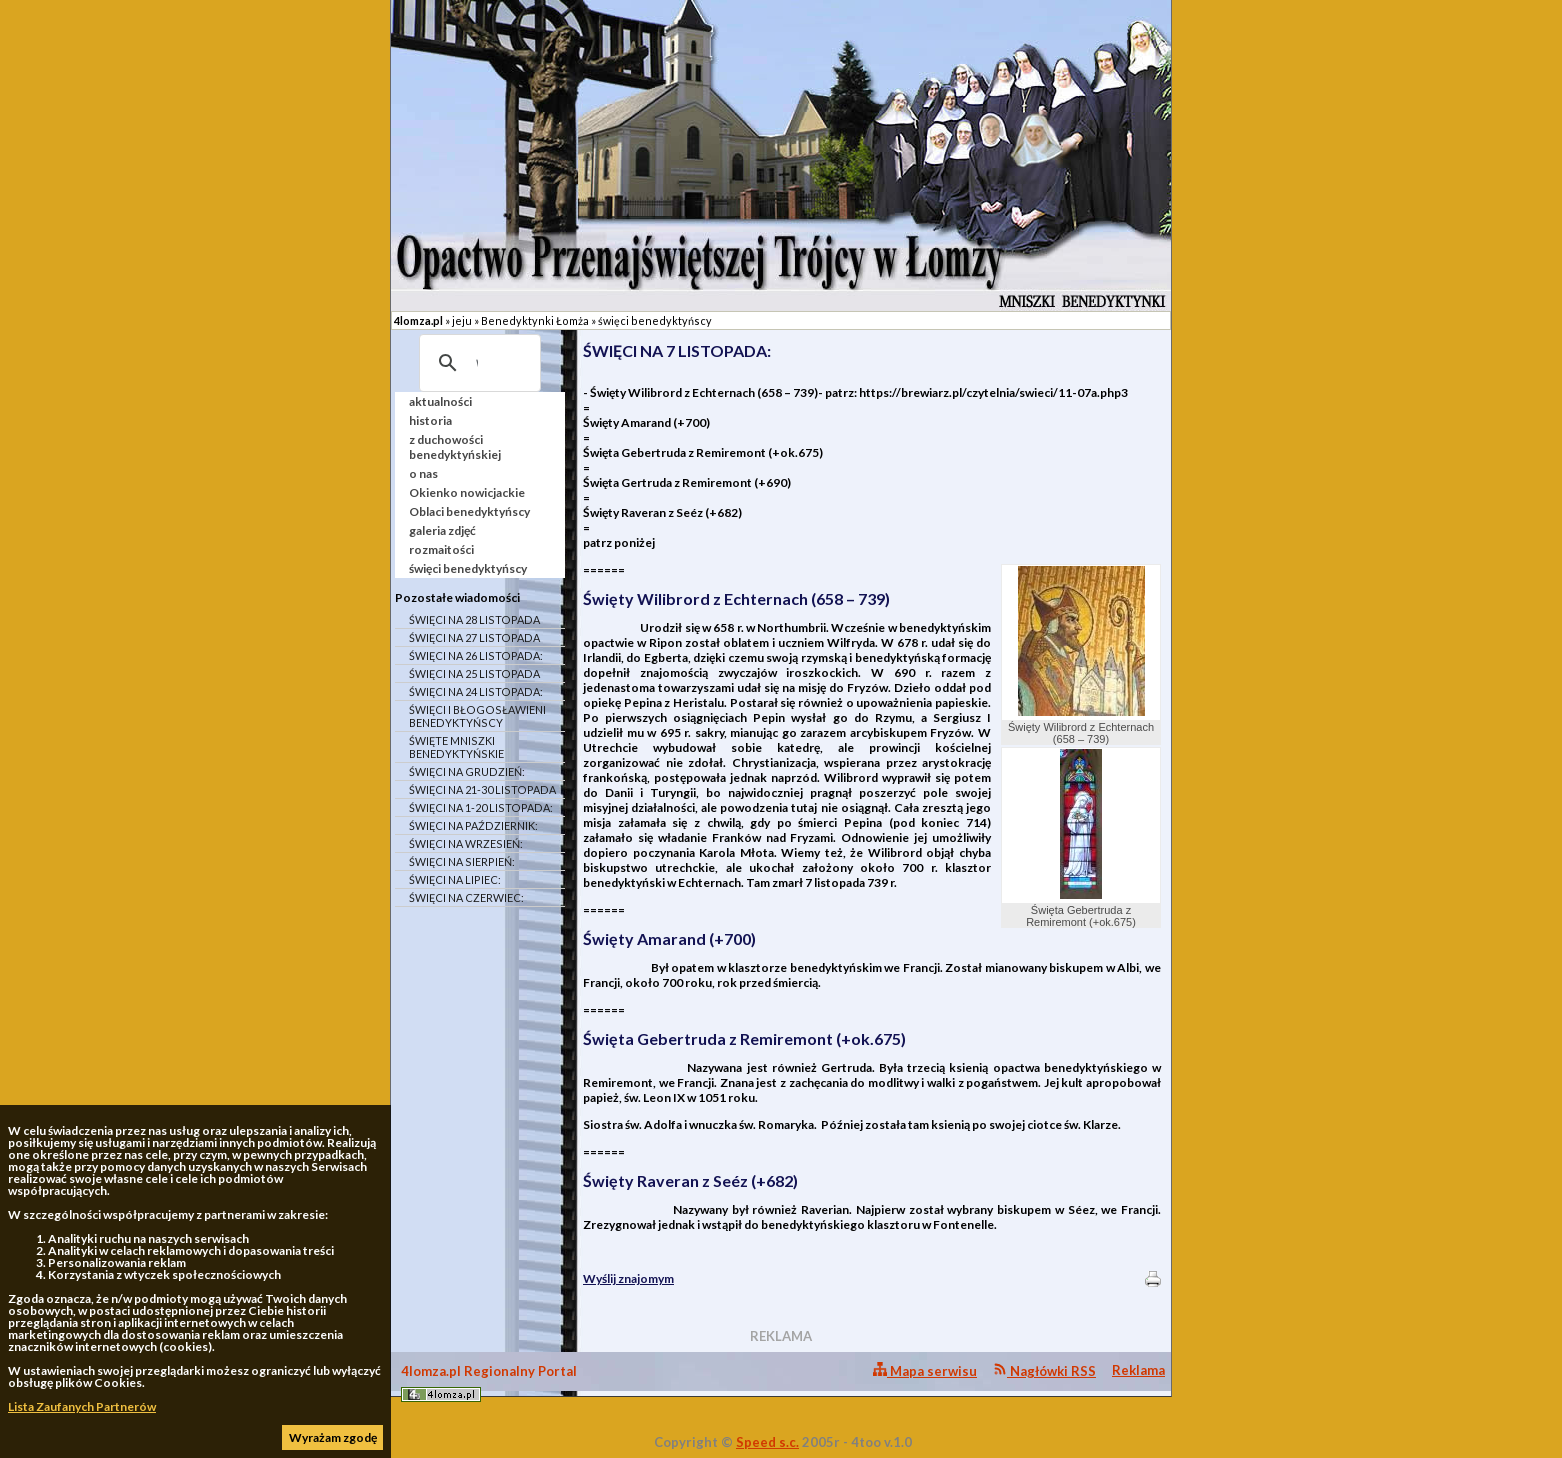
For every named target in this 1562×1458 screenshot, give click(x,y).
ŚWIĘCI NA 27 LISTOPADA (474, 637)
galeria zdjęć (442, 530)
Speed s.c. (767, 1442)
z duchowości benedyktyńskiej (455, 447)
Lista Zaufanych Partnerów (82, 1406)
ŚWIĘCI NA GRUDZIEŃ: (467, 771)
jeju (462, 320)
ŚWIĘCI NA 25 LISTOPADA (474, 673)
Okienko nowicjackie (467, 492)
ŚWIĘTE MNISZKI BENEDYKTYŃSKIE (456, 747)
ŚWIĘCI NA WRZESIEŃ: (466, 843)
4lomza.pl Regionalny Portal (489, 1382)
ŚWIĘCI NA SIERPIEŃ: (462, 861)
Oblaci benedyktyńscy (469, 511)
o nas (423, 473)
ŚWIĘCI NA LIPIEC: (455, 879)
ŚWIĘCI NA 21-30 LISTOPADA (482, 789)
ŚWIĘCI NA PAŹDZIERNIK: (473, 825)
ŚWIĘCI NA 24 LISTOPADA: (476, 691)
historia (430, 420)
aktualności (440, 401)
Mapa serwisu (925, 1370)
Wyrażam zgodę (333, 1437)
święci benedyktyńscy (655, 320)
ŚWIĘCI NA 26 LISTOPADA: (476, 655)
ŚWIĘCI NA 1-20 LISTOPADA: (481, 807)
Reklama (1138, 1370)
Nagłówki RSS (1044, 1370)
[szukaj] (477, 363)
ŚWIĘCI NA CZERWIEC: (466, 897)
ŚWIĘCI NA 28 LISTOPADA (474, 619)
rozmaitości (441, 549)
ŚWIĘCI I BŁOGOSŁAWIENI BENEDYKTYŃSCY (477, 716)
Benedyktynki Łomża (535, 320)
